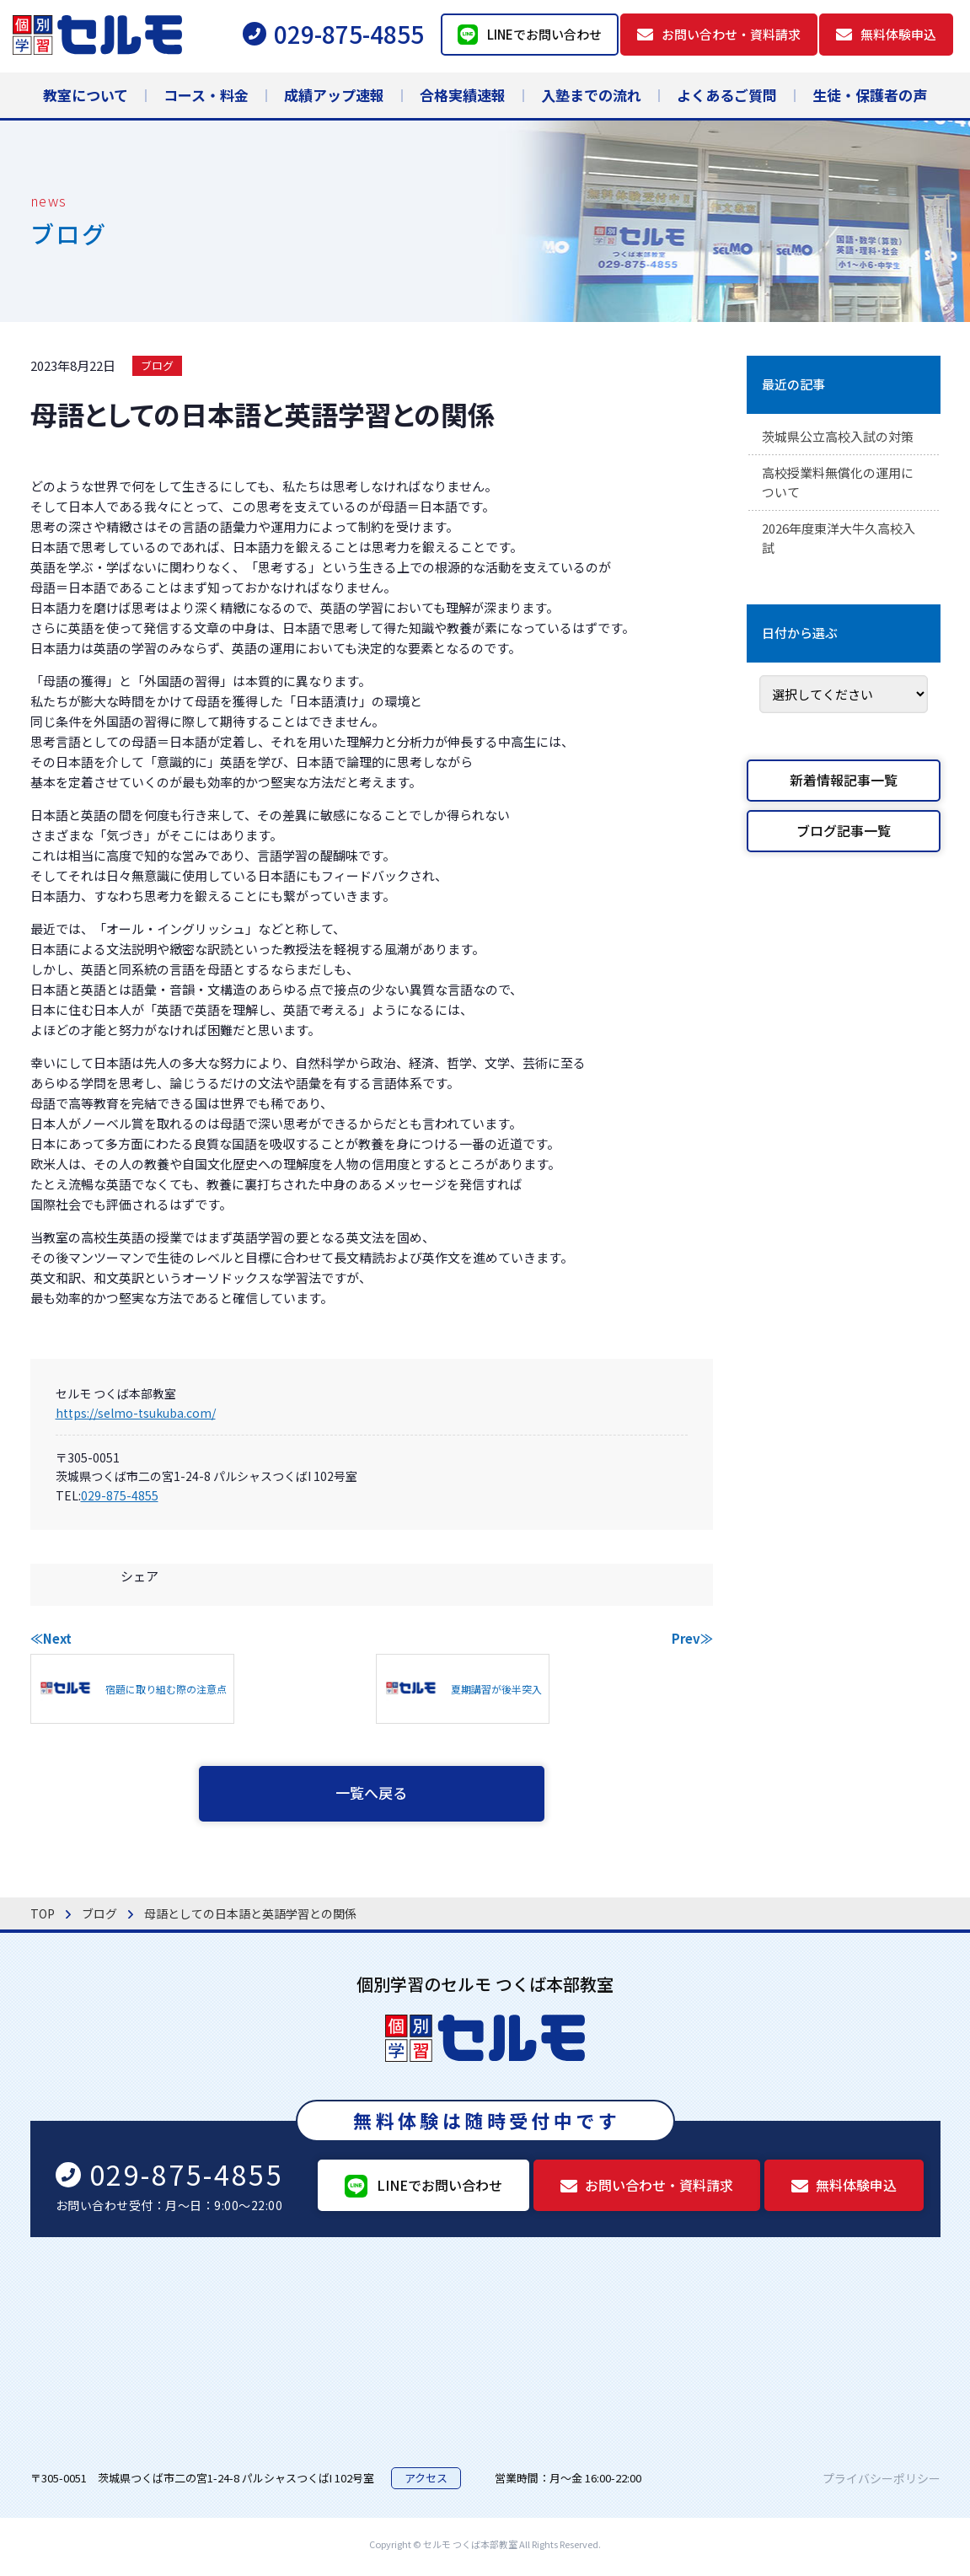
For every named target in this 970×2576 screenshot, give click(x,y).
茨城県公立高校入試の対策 (843, 437)
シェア (139, 1576)
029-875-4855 (119, 1495)
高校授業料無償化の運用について (843, 485)
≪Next (51, 1638)
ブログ (157, 365)
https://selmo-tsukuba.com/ (136, 1412)
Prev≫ (692, 1638)
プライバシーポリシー (882, 2481)
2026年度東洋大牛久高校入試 (838, 543)
